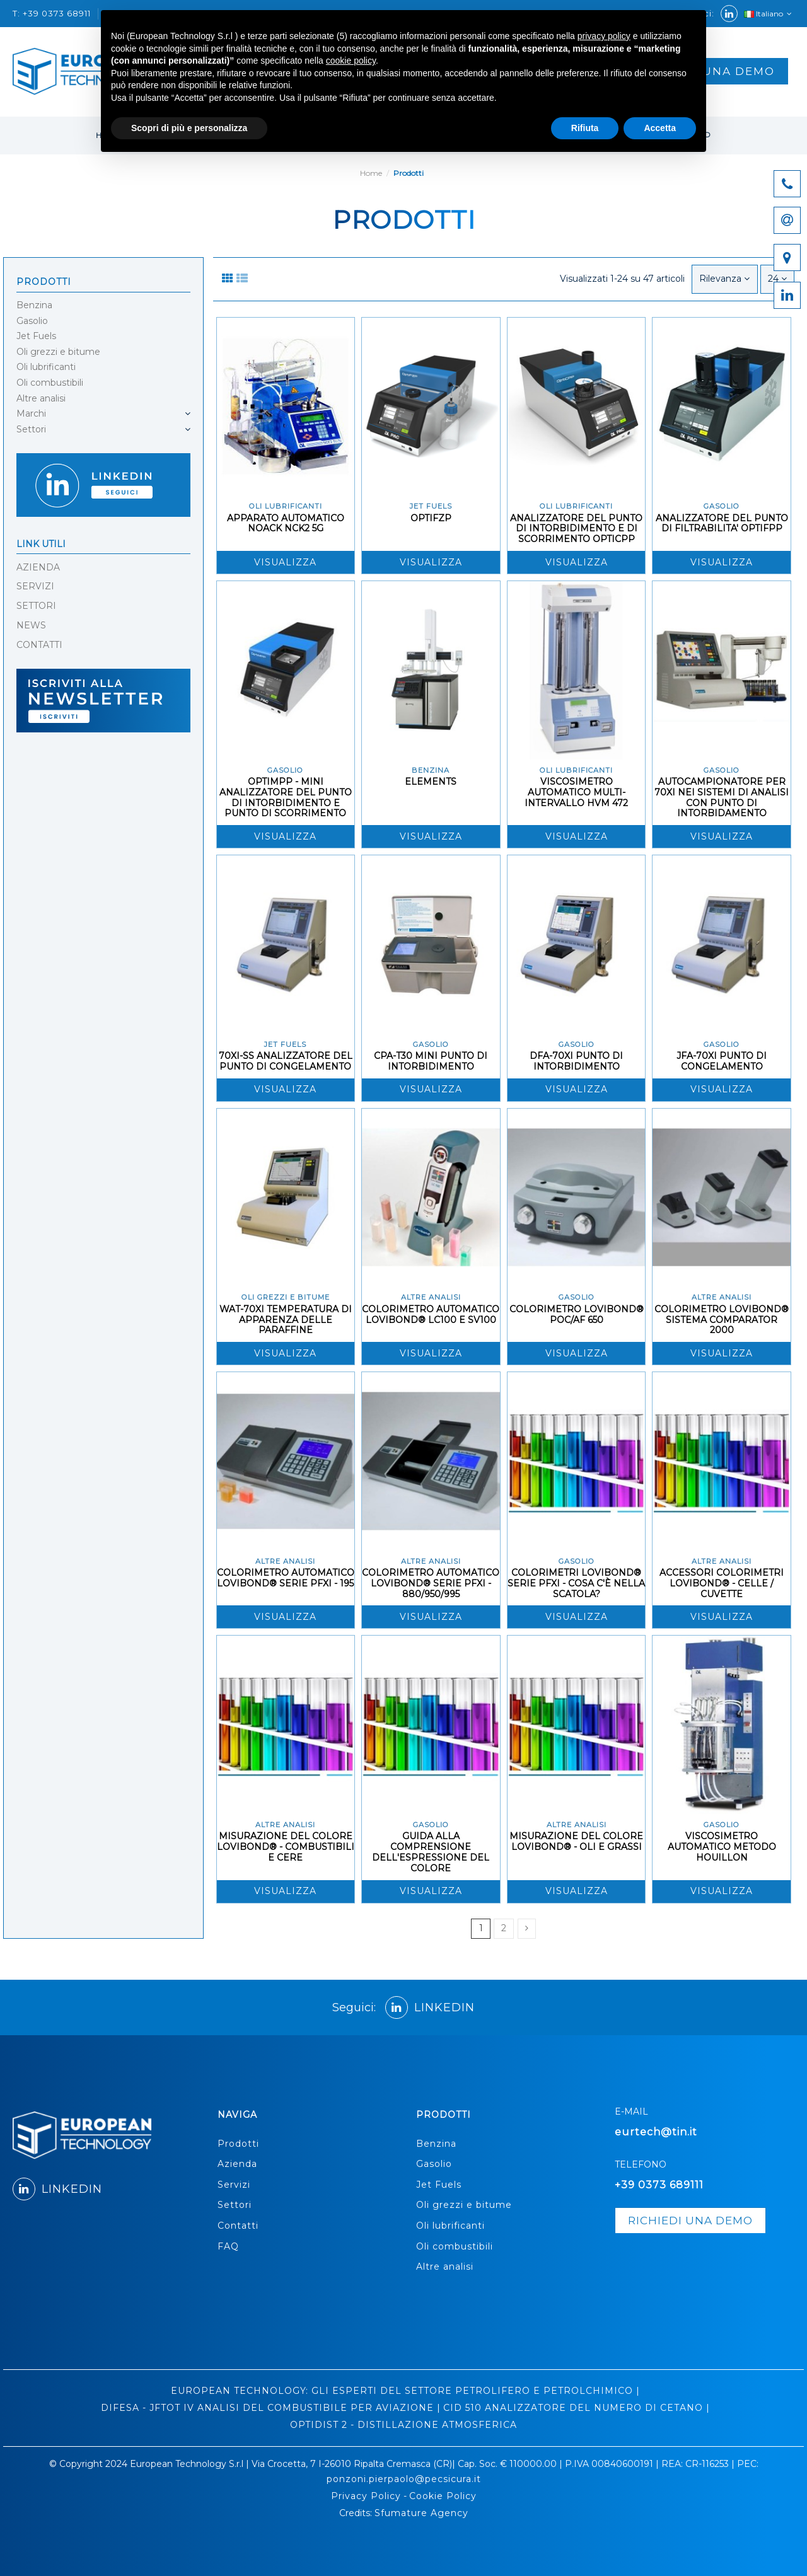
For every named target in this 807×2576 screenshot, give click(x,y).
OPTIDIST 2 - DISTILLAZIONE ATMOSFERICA (403, 2424)
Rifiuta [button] (585, 128)
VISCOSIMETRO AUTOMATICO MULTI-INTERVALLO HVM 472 (576, 792)
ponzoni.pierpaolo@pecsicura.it (404, 2479)
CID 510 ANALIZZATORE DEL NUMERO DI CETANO (573, 2407)
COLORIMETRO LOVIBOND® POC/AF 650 (576, 1314)
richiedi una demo (690, 2220)
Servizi (234, 2184)
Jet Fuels (36, 336)
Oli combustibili (49, 382)
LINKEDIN (430, 2007)
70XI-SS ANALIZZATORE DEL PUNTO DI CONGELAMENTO (285, 1061)
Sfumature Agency (421, 2513)
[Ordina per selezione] (724, 279)
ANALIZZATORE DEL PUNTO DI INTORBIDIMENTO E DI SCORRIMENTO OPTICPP (576, 528)
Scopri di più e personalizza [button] (189, 128)
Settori (31, 429)
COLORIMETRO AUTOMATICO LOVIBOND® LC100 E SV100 (430, 1314)
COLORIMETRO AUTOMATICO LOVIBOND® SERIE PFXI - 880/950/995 (430, 1583)
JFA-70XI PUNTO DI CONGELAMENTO (721, 1061)
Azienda (237, 2163)
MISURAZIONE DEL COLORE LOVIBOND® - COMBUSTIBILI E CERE (285, 1846)
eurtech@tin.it (656, 2132)
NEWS (31, 625)
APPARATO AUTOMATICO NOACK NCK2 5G (285, 523)
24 (777, 278)
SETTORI (36, 605)
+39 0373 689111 (659, 2185)
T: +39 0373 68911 (53, 13)
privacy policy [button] (604, 36)
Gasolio (32, 320)
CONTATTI (39, 644)
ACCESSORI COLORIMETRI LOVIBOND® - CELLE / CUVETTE (721, 1583)
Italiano (769, 13)
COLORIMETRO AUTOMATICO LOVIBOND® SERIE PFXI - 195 (285, 1578)
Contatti (238, 2225)
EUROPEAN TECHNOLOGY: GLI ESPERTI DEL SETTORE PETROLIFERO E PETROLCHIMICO (402, 2390)
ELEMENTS (430, 781)
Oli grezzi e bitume (58, 351)
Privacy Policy (366, 2496)
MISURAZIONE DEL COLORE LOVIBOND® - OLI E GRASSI (576, 1841)
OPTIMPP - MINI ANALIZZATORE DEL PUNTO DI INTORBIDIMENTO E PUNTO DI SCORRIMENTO (285, 797)
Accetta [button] (660, 128)
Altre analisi (41, 398)
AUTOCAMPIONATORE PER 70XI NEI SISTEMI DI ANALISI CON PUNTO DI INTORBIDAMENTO (721, 797)
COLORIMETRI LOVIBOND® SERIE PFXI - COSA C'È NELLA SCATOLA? (576, 1583)
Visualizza (285, 562)
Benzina (34, 305)
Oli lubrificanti (46, 367)
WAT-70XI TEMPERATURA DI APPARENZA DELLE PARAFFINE (285, 1319)
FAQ (228, 2246)
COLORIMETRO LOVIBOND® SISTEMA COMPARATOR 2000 (721, 1319)
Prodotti (43, 281)
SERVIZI (35, 586)
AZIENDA (38, 567)
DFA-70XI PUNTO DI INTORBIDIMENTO (576, 1061)
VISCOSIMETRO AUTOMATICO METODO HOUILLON (722, 1846)
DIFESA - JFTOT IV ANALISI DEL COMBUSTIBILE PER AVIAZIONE (267, 2407)
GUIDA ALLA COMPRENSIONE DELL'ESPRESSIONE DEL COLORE (430, 1851)
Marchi (31, 413)
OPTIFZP (430, 518)
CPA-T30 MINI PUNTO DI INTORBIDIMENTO (430, 1061)
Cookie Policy (443, 2496)
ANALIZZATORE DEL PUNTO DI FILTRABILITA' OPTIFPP (722, 523)
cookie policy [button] (351, 60)
